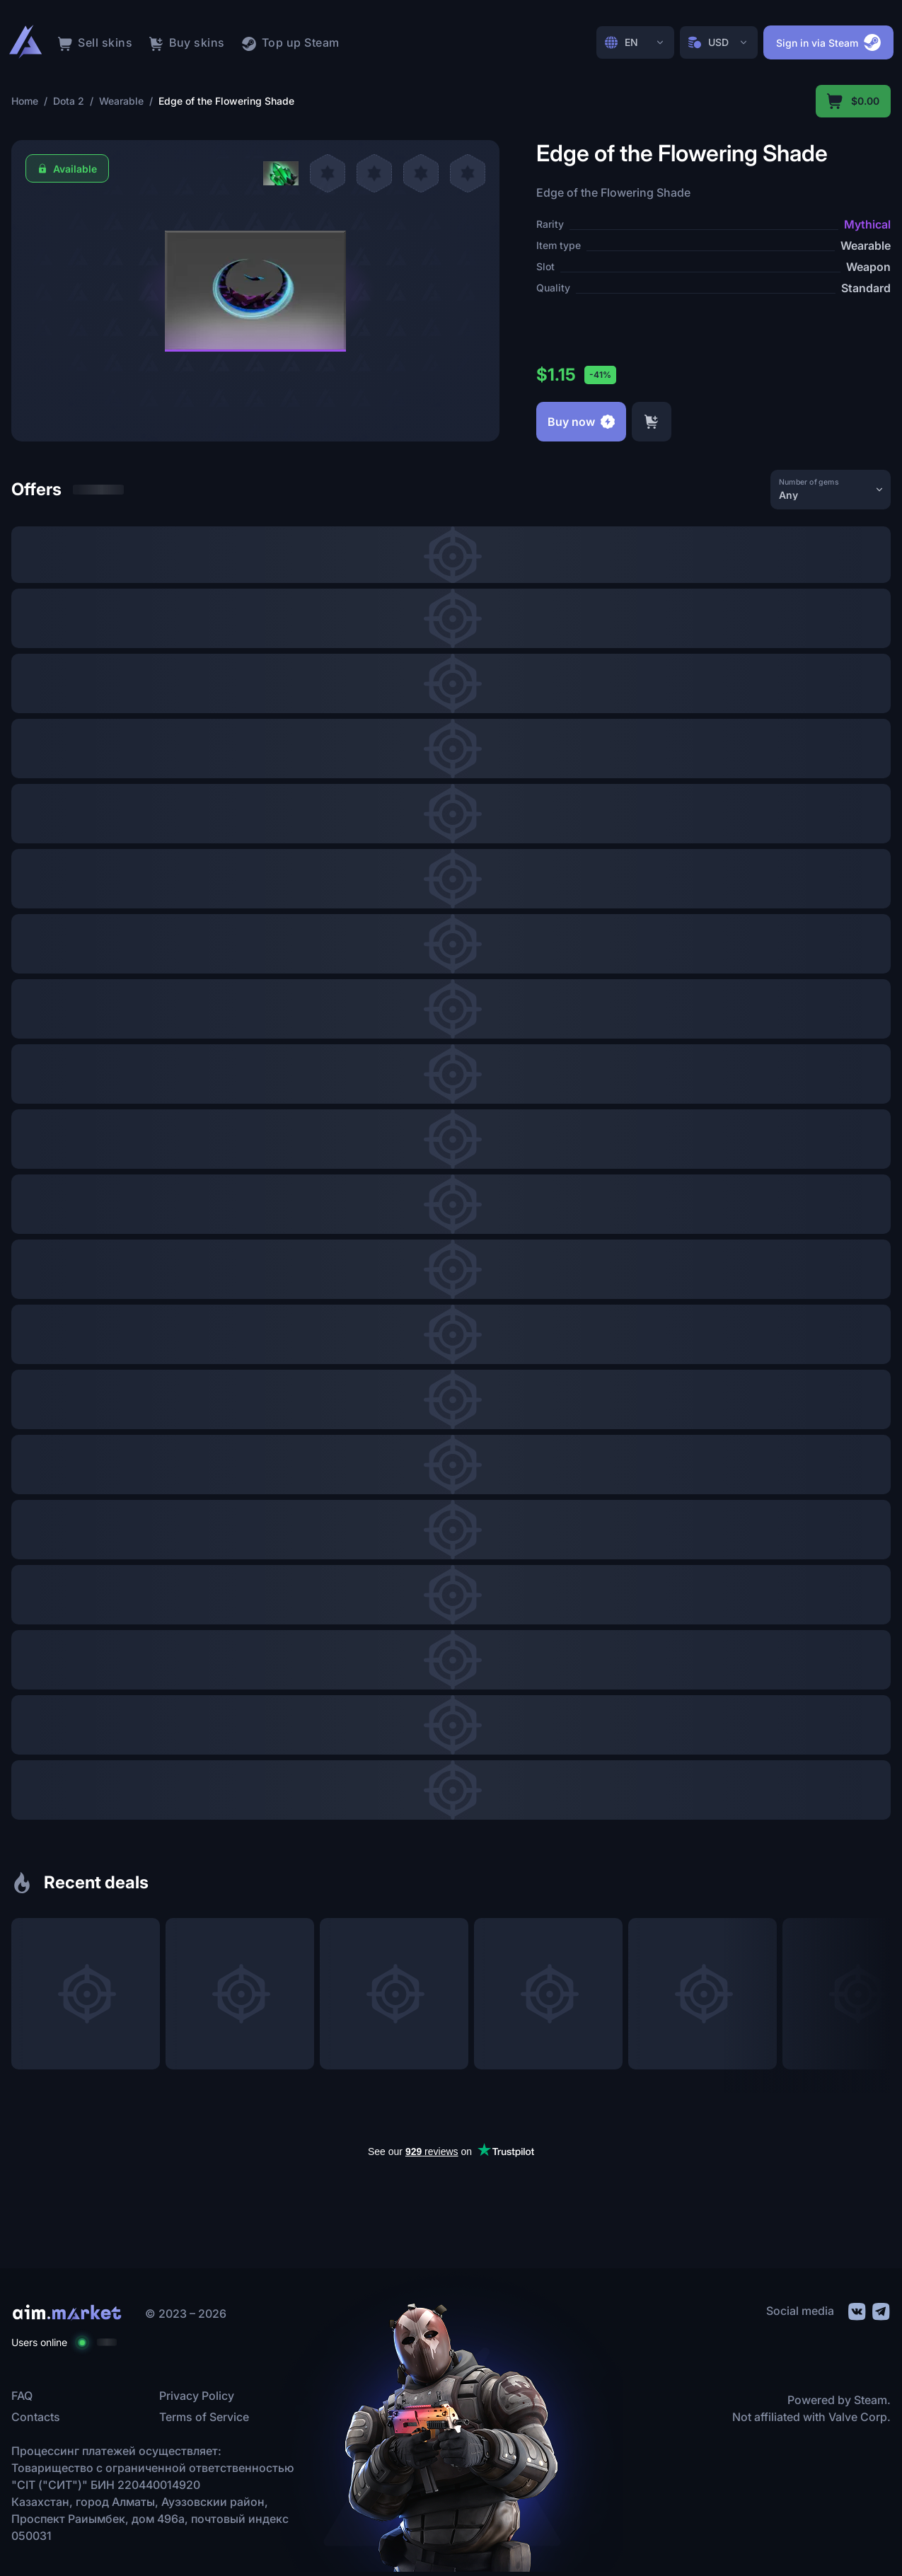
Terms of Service (204, 2417)
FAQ (22, 2396)
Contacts (35, 2417)
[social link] (856, 2310)
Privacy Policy (196, 2396)
